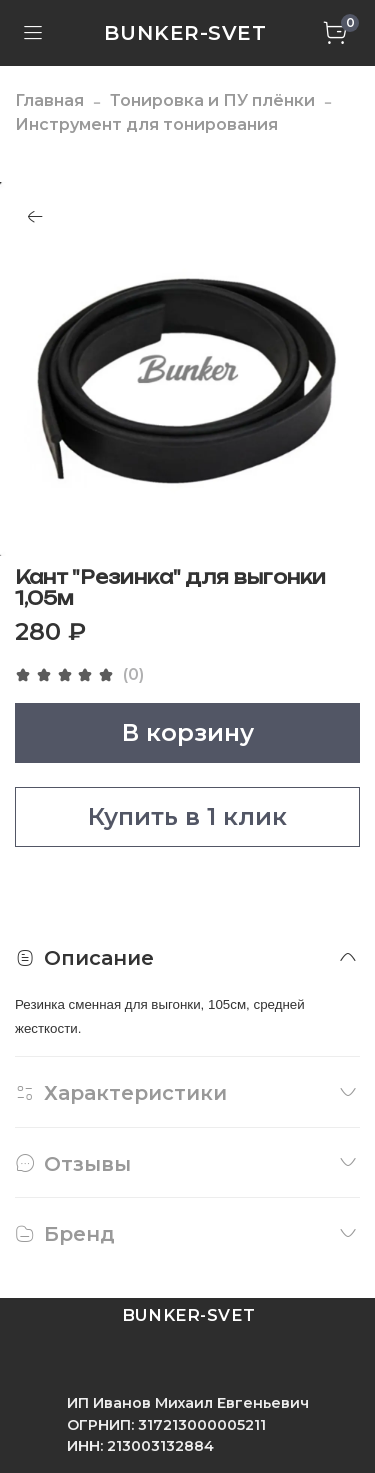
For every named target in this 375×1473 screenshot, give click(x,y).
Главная (49, 100)
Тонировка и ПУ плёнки (212, 100)
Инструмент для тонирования (146, 124)
